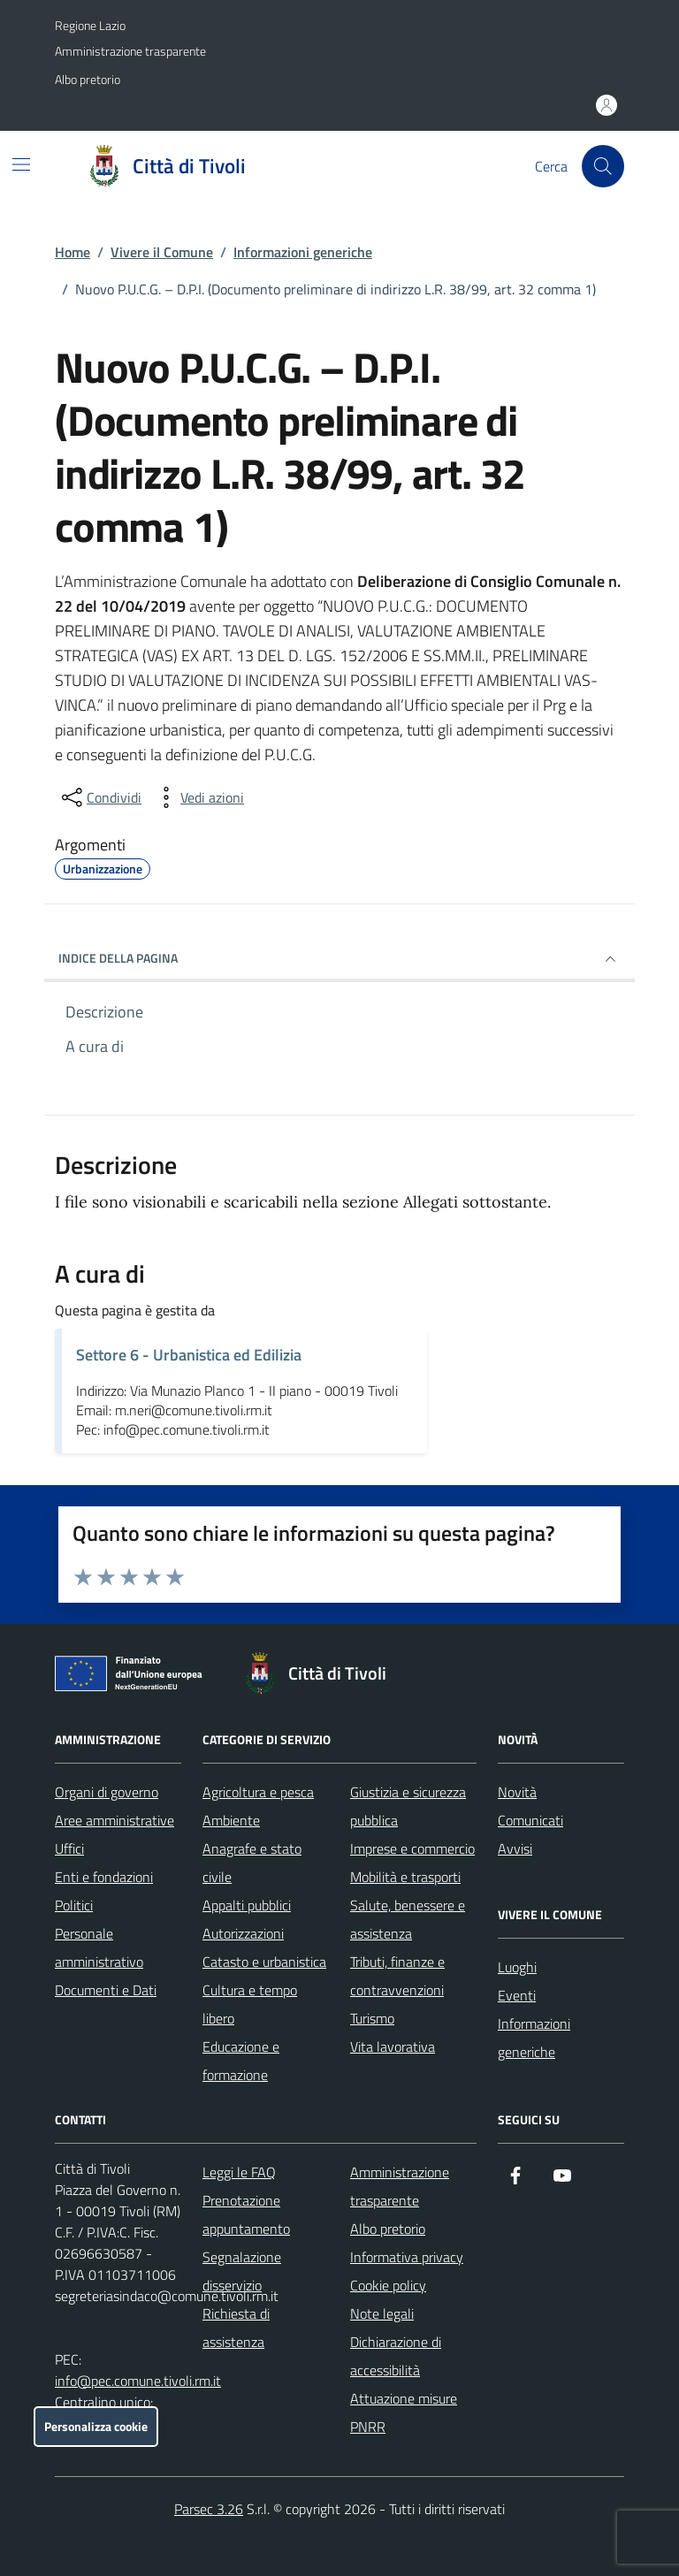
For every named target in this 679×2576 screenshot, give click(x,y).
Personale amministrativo (99, 1947)
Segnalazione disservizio (241, 2271)
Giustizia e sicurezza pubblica (408, 1806)
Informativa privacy (406, 2256)
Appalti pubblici (246, 1905)
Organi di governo (106, 1791)
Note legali (382, 2313)
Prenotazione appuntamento (246, 2214)
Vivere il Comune (162, 252)
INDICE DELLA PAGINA (339, 959)
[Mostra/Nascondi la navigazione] (21, 164)
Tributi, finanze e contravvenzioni (397, 1976)
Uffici (69, 1848)
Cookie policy (388, 2285)
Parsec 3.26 (208, 2508)
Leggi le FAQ (239, 2172)
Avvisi (515, 1848)
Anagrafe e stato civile (251, 1862)
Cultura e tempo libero (249, 2004)
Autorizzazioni (243, 1933)
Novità (517, 1791)
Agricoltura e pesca (258, 1791)
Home (72, 252)
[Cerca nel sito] (603, 166)
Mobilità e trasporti (405, 1876)
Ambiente (231, 1820)
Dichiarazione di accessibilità (395, 2356)
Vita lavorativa (392, 2046)
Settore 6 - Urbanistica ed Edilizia (188, 1355)
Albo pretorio (87, 79)
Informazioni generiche (302, 252)
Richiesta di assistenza (236, 2327)
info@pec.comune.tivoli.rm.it (138, 2380)
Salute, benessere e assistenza (407, 1919)
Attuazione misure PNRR (403, 2412)
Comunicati (530, 1820)
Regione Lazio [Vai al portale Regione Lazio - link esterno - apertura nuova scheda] (90, 25)
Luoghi (517, 1967)
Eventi (517, 1995)
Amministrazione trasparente (130, 51)
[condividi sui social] (100, 797)
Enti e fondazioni (104, 1876)
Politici (74, 1905)
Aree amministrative (114, 1820)
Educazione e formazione (240, 2060)
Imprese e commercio (412, 1848)
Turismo (372, 2018)
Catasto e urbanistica (264, 1961)
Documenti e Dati (105, 1990)
